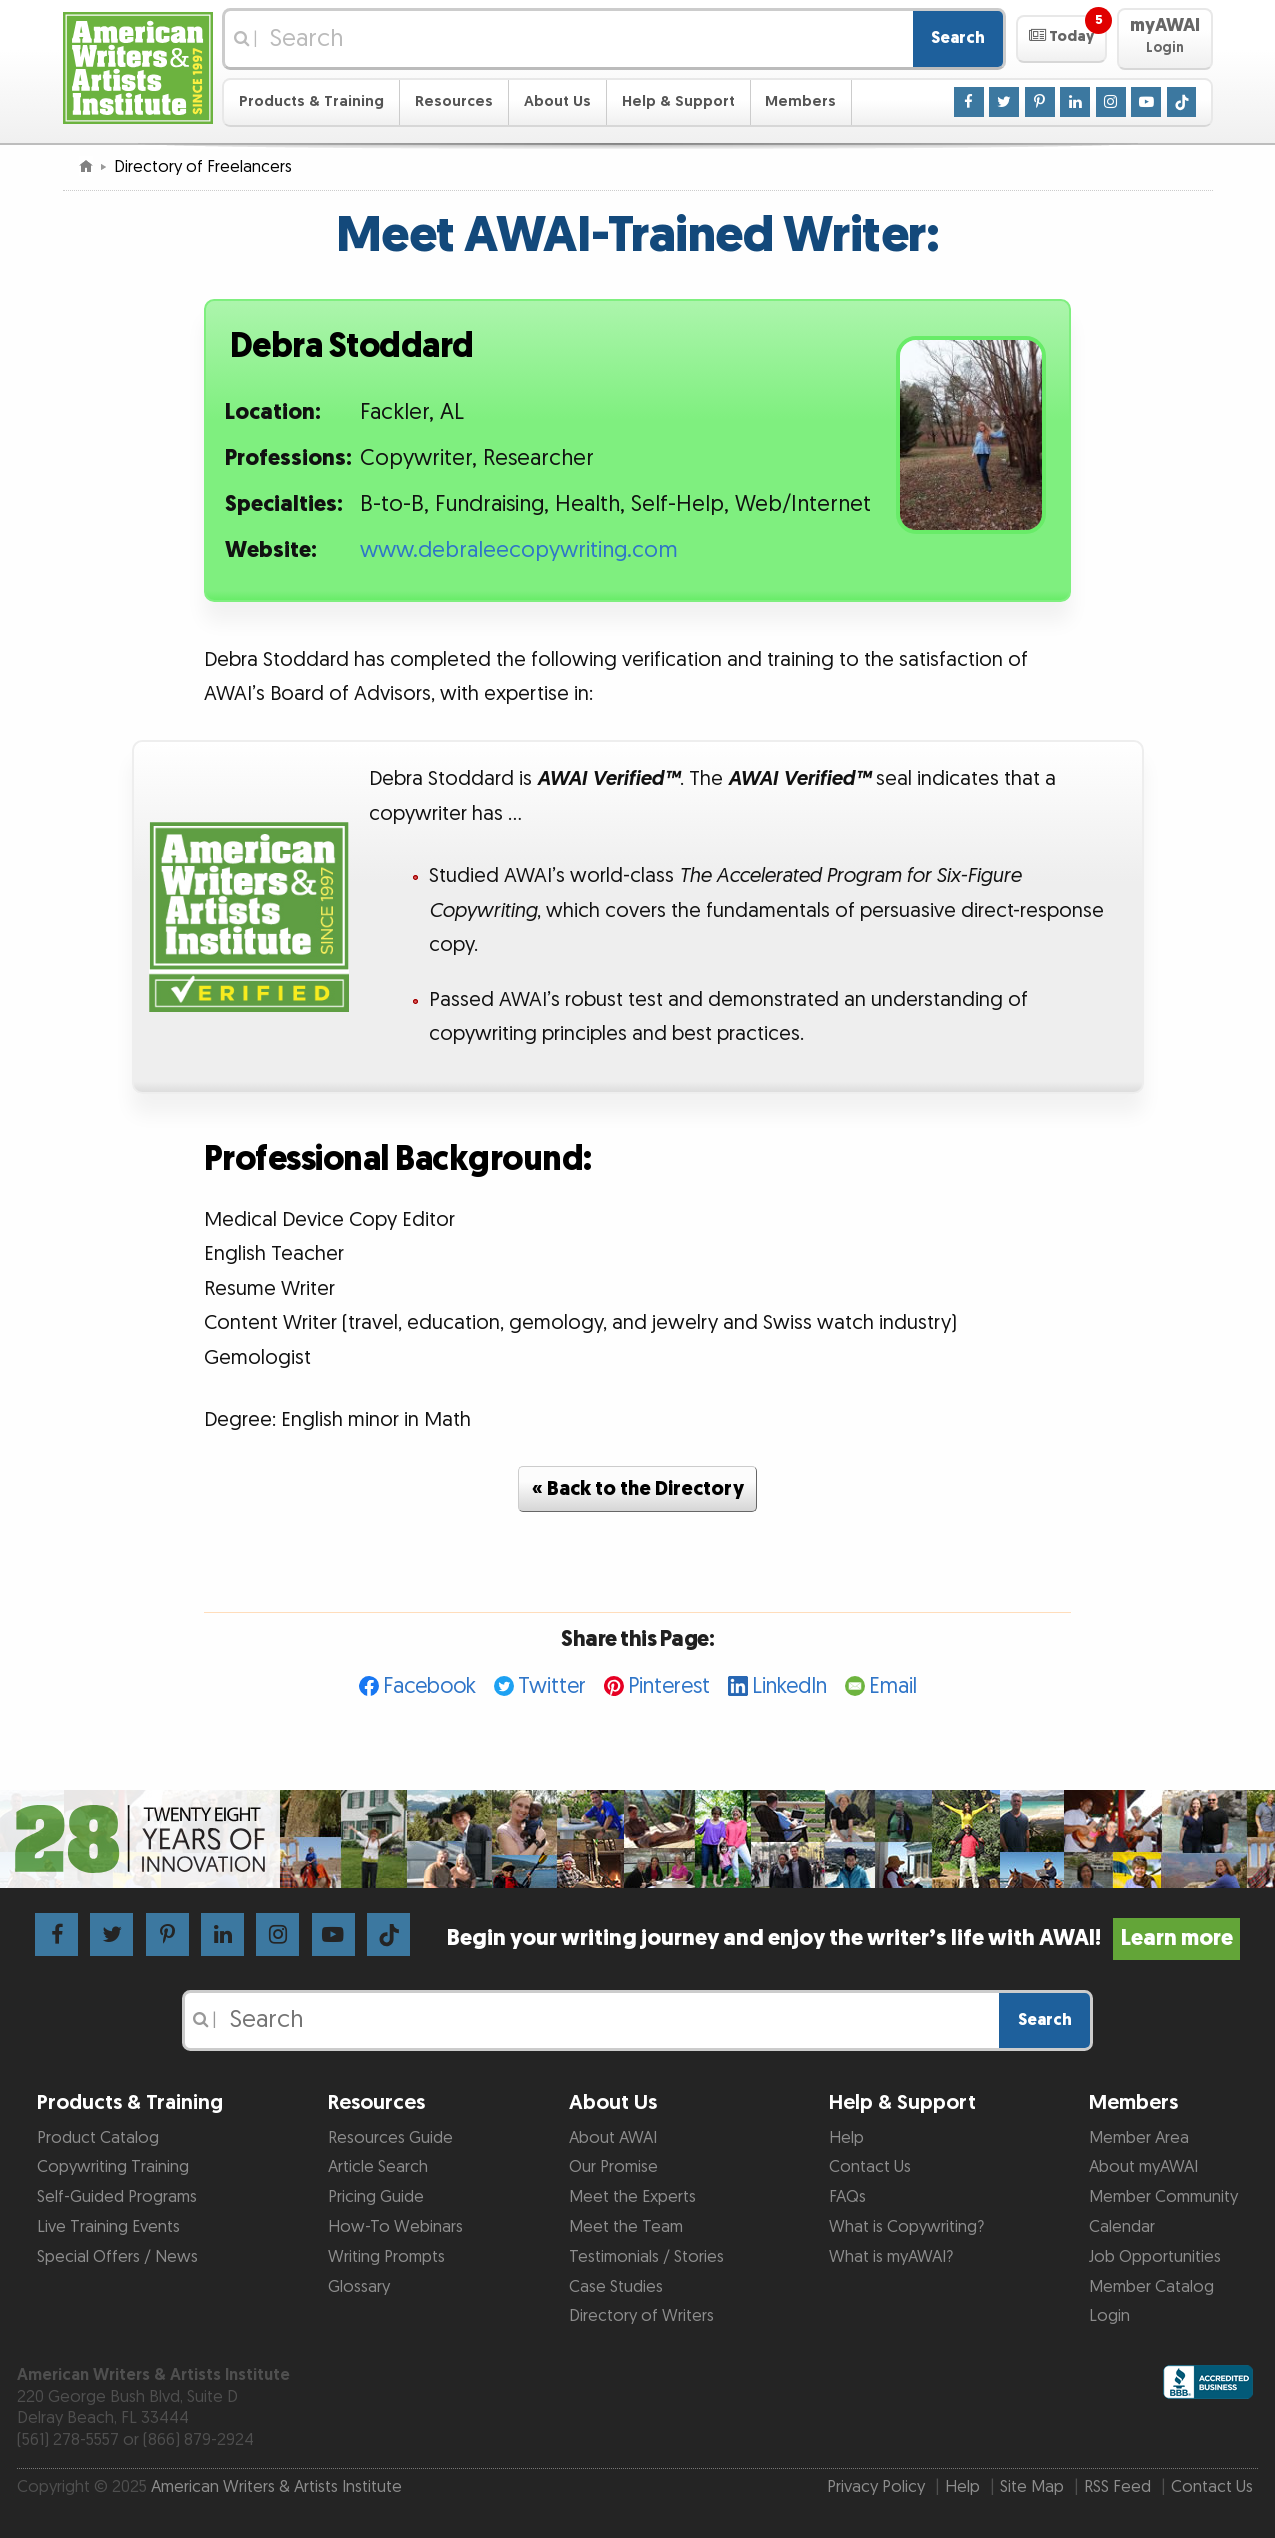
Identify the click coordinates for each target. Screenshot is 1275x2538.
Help (846, 2138)
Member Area (1139, 2138)
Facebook (429, 1686)
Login (1109, 2316)
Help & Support (678, 101)
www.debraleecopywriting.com (519, 550)
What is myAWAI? (891, 2257)
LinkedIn (789, 1686)
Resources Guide (390, 2138)
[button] (1061, 39)
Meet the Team (626, 2227)
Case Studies (616, 2287)
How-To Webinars (395, 2227)
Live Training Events (108, 2227)
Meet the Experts (632, 2197)
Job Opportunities (1155, 2257)
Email (893, 1686)
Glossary (359, 2287)
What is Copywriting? (906, 2227)
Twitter (552, 1686)
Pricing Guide (376, 2197)
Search (958, 38)
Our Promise (613, 2167)
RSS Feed (1117, 2487)
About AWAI (613, 2138)
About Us (557, 101)
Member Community (1163, 2197)
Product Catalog (98, 2138)
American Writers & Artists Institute (276, 2487)
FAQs (847, 2197)
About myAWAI (1143, 2167)
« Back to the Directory (638, 1489)
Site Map (1032, 2487)
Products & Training (311, 101)
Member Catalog (1151, 2287)
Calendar (1122, 2227)
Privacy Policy (876, 2487)
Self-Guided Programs (117, 2197)
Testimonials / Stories (646, 2257)
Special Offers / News (117, 2257)
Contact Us (870, 2167)
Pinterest (669, 1686)
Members (800, 101)
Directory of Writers (641, 2316)
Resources (454, 101)
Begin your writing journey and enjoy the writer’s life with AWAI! (843, 1938)
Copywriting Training (113, 2167)
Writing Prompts (386, 2257)
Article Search (378, 2167)
